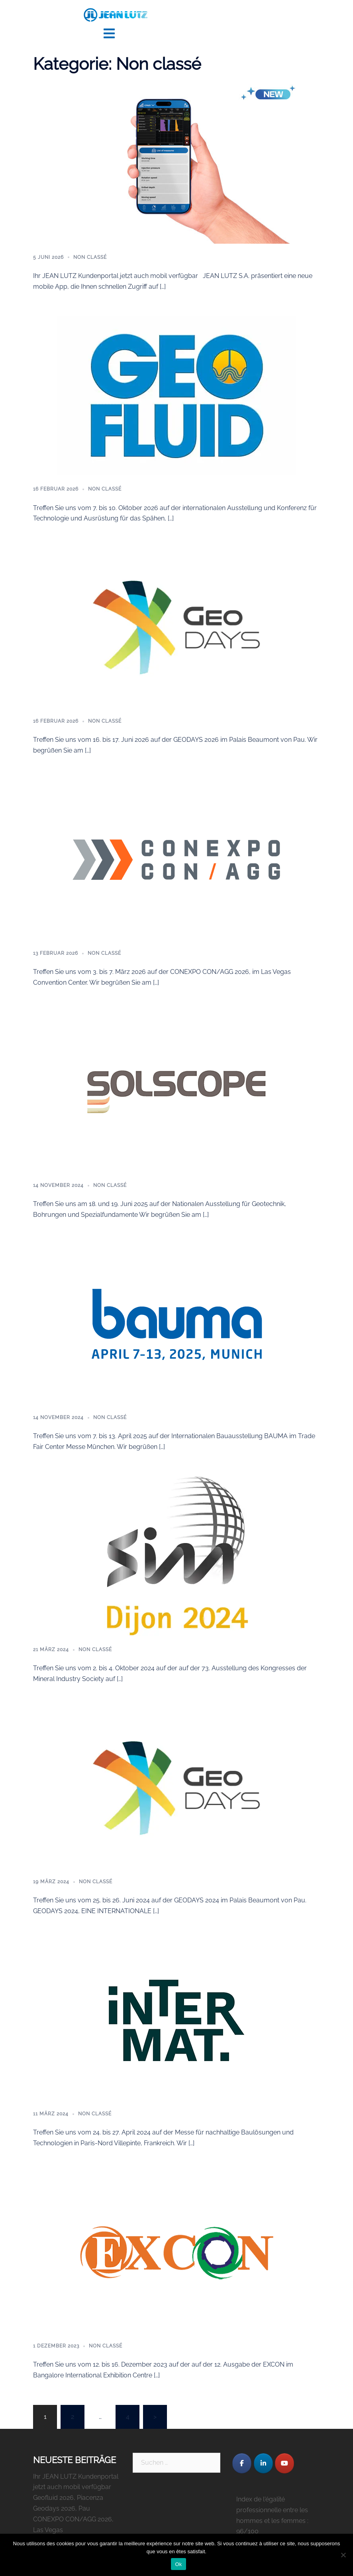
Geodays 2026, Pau (61, 2507)
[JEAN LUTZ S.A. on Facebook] (241, 2462)
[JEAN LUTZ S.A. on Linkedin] (263, 2462)
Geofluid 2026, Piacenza (68, 2496)
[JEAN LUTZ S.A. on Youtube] (284, 2462)
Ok (178, 2564)
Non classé (90, 255)
